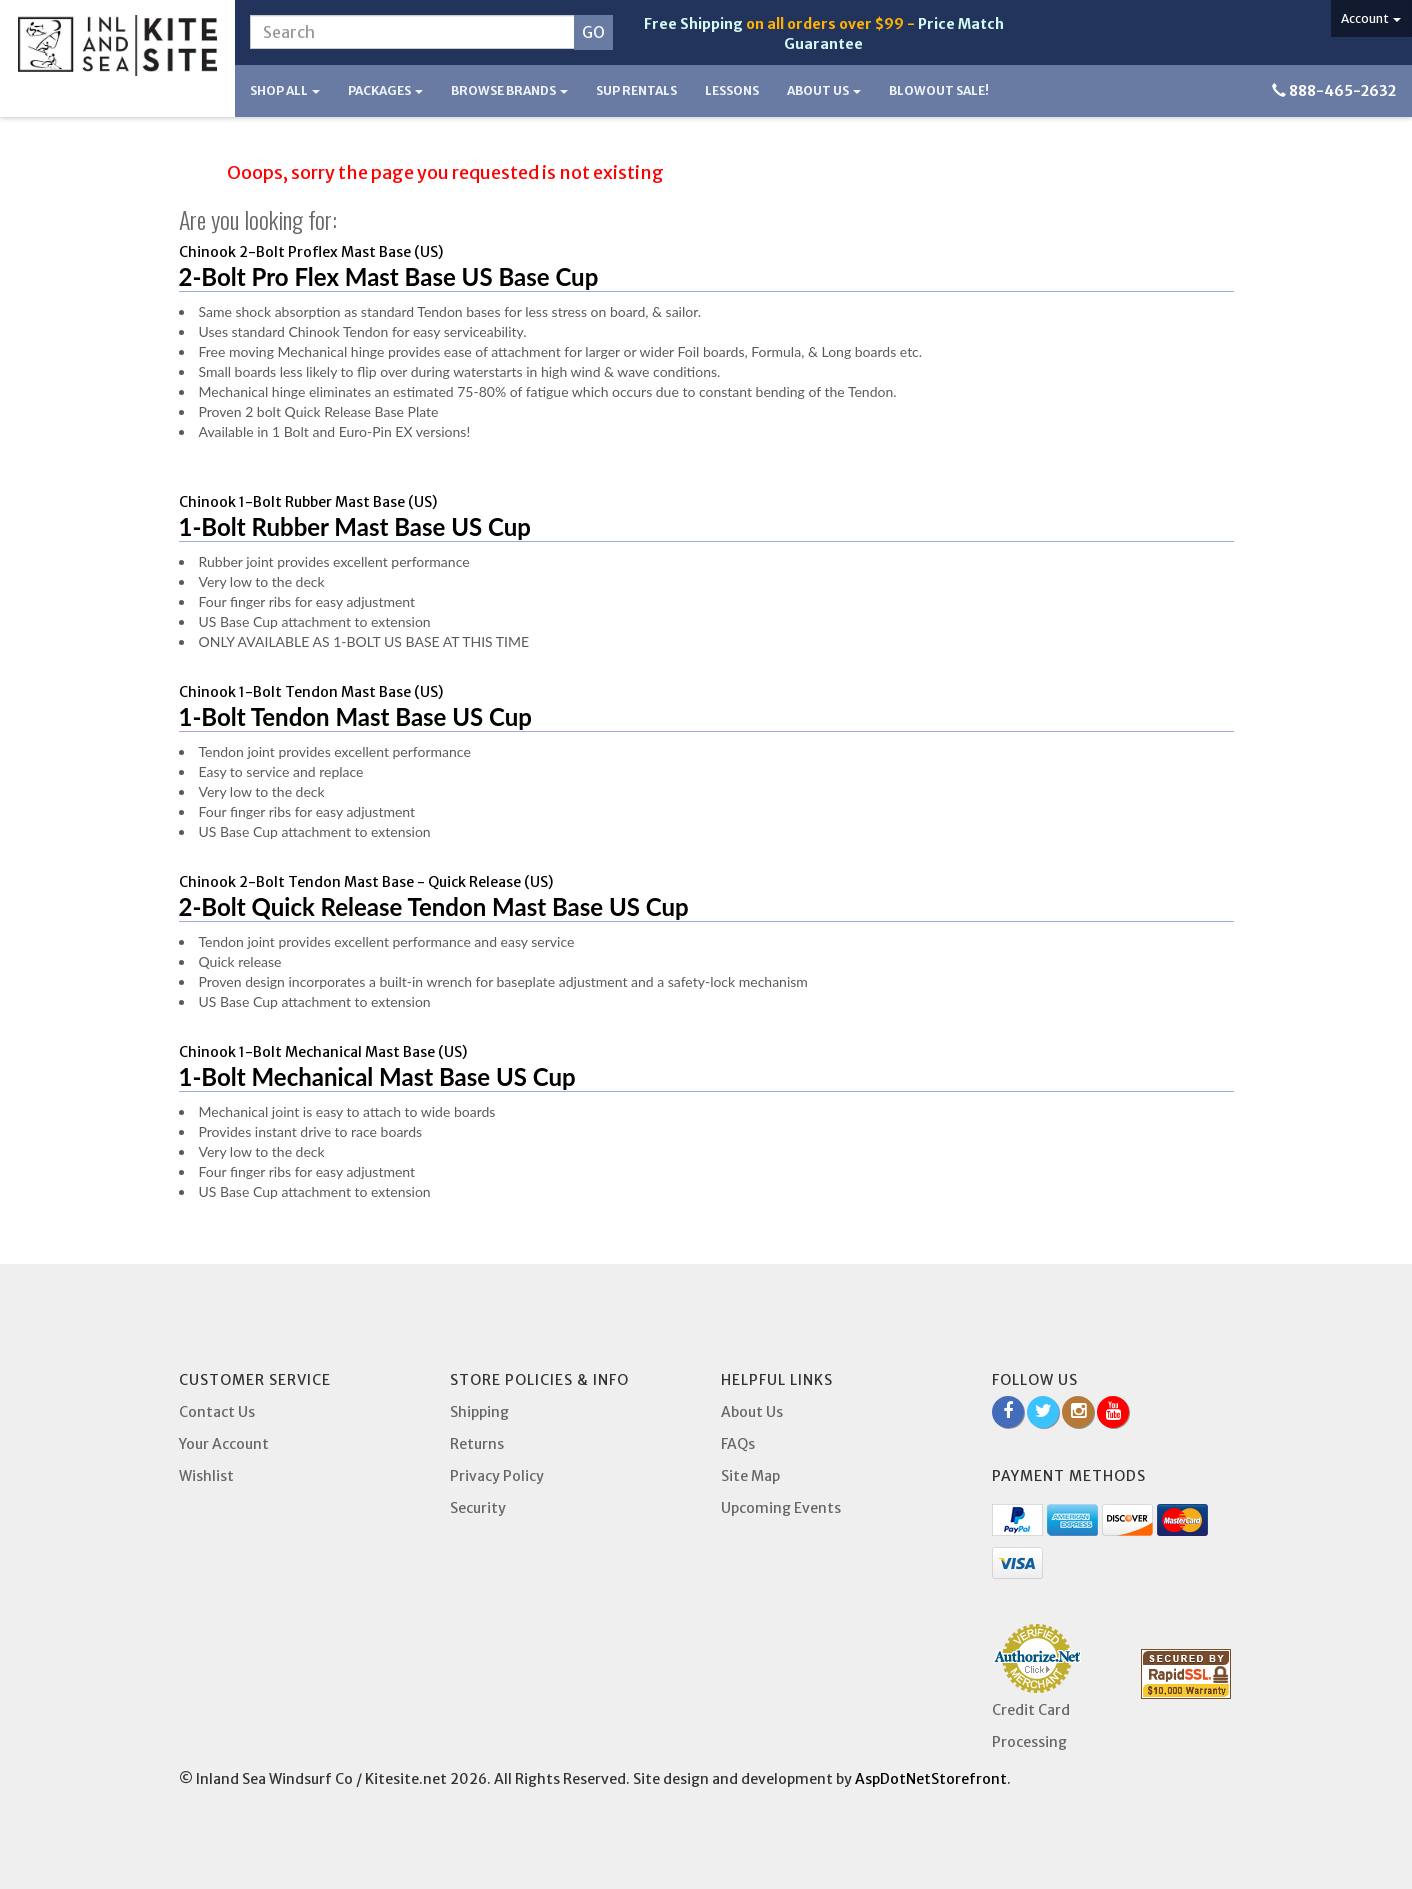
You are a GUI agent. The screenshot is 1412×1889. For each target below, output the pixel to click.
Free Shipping (693, 24)
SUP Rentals (636, 90)
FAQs (738, 1444)
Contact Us (217, 1412)
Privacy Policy (497, 1476)
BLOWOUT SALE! (939, 90)
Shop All (285, 90)
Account (1371, 18)
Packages (385, 90)
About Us (824, 90)
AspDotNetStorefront (931, 1779)
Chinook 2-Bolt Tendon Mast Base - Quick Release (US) (366, 882)
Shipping (479, 1412)
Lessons (732, 90)
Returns (477, 1444)
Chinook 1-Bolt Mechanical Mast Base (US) (323, 1052)
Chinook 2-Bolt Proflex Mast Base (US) (311, 252)
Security (478, 1508)
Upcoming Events (781, 1508)
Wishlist (206, 1476)
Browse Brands (509, 90)
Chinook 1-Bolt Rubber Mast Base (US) (308, 502)
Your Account (224, 1444)
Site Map (750, 1476)
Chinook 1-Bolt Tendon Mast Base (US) (311, 692)
